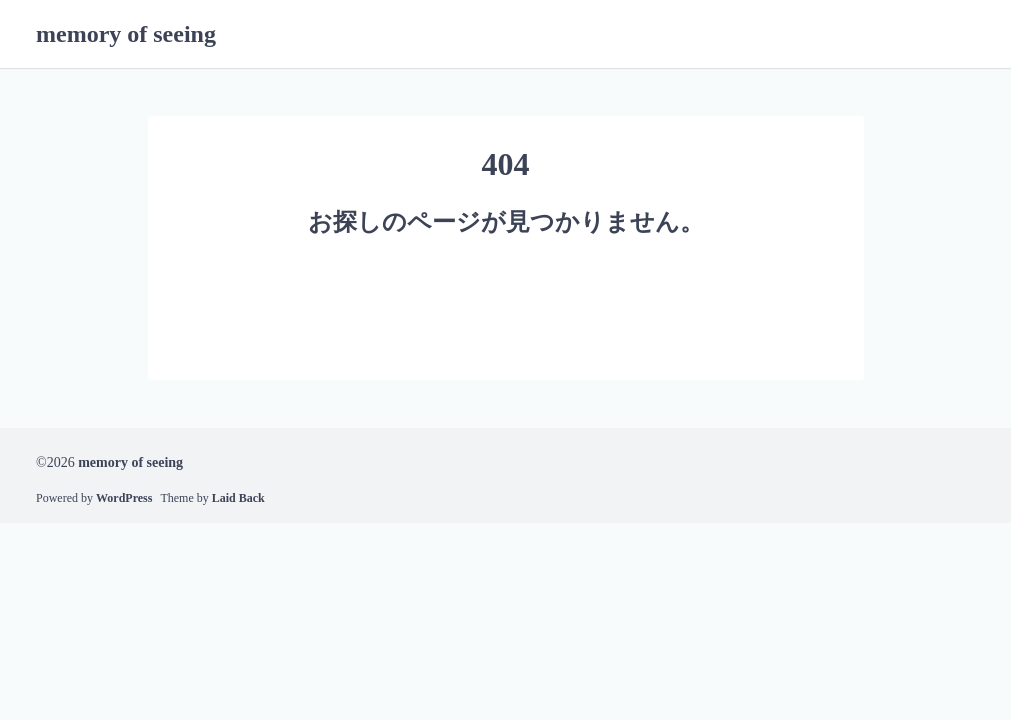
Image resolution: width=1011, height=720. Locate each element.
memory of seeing (126, 34)
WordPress (124, 498)
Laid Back (238, 498)
